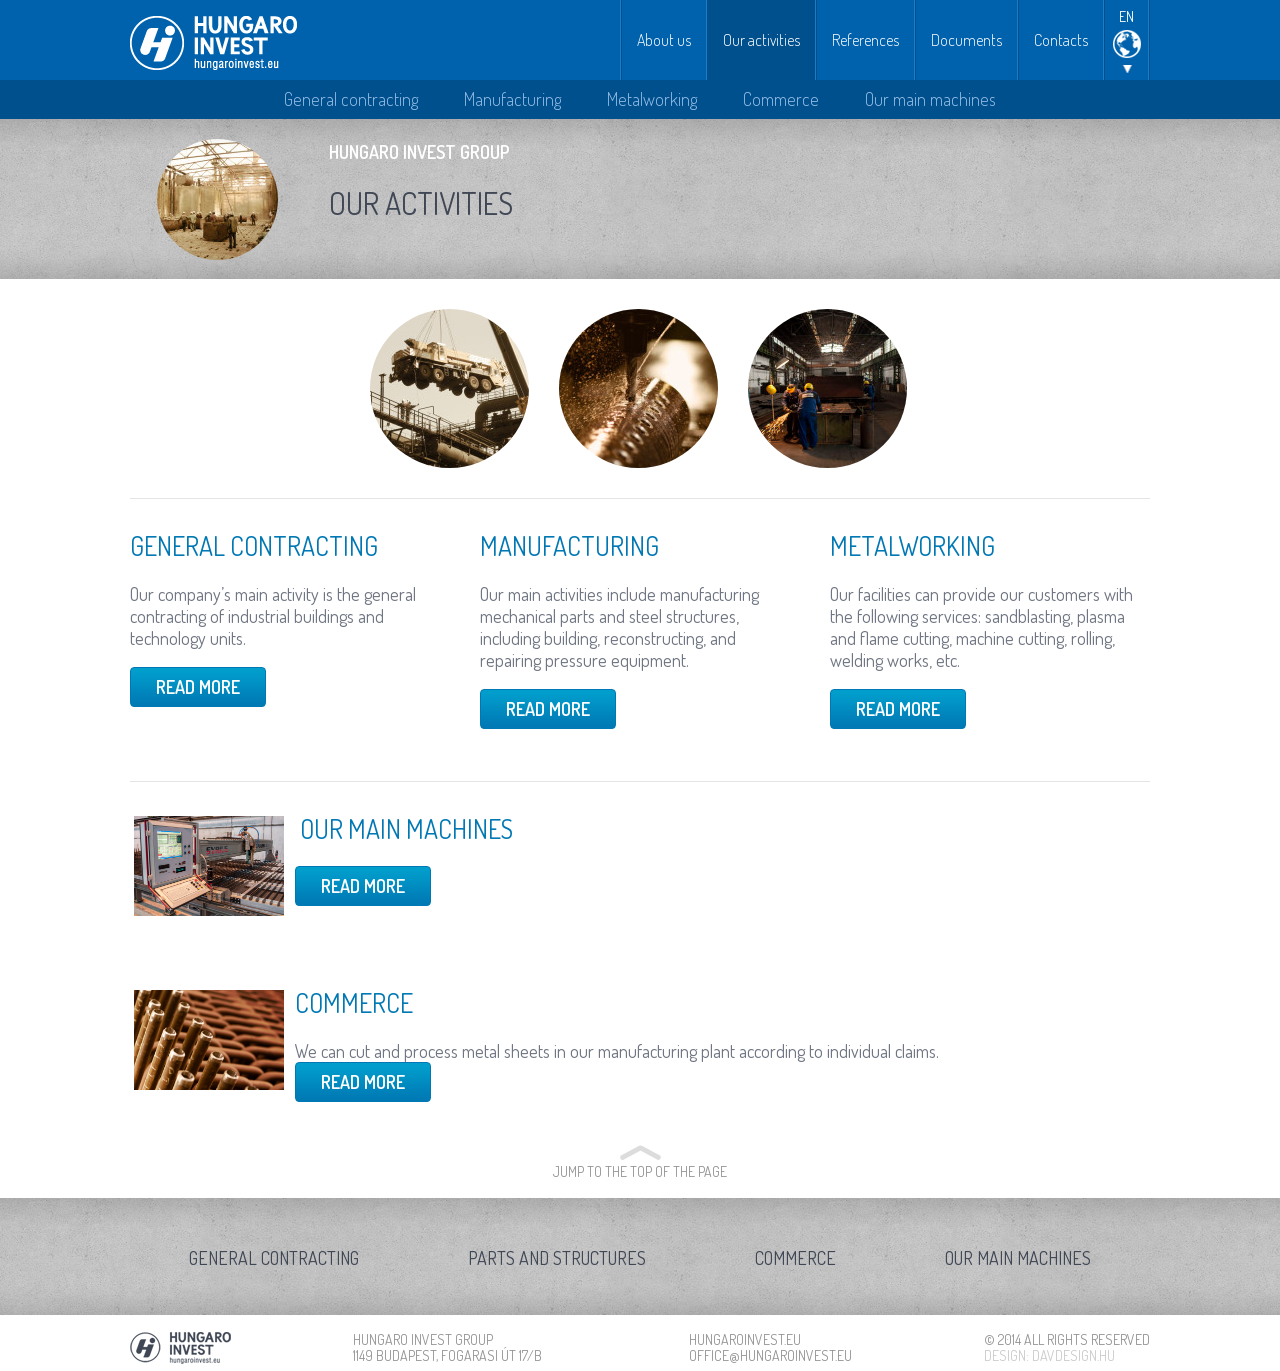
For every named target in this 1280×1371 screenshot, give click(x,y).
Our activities (761, 40)
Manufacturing (512, 99)
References (865, 40)
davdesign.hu (1073, 1355)
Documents (966, 40)
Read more (198, 687)
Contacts (1061, 40)
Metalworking (652, 99)
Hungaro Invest (213, 43)
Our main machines (930, 99)
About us (664, 40)
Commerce (781, 99)
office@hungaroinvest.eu (770, 1355)
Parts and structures (557, 1258)
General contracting (351, 99)
